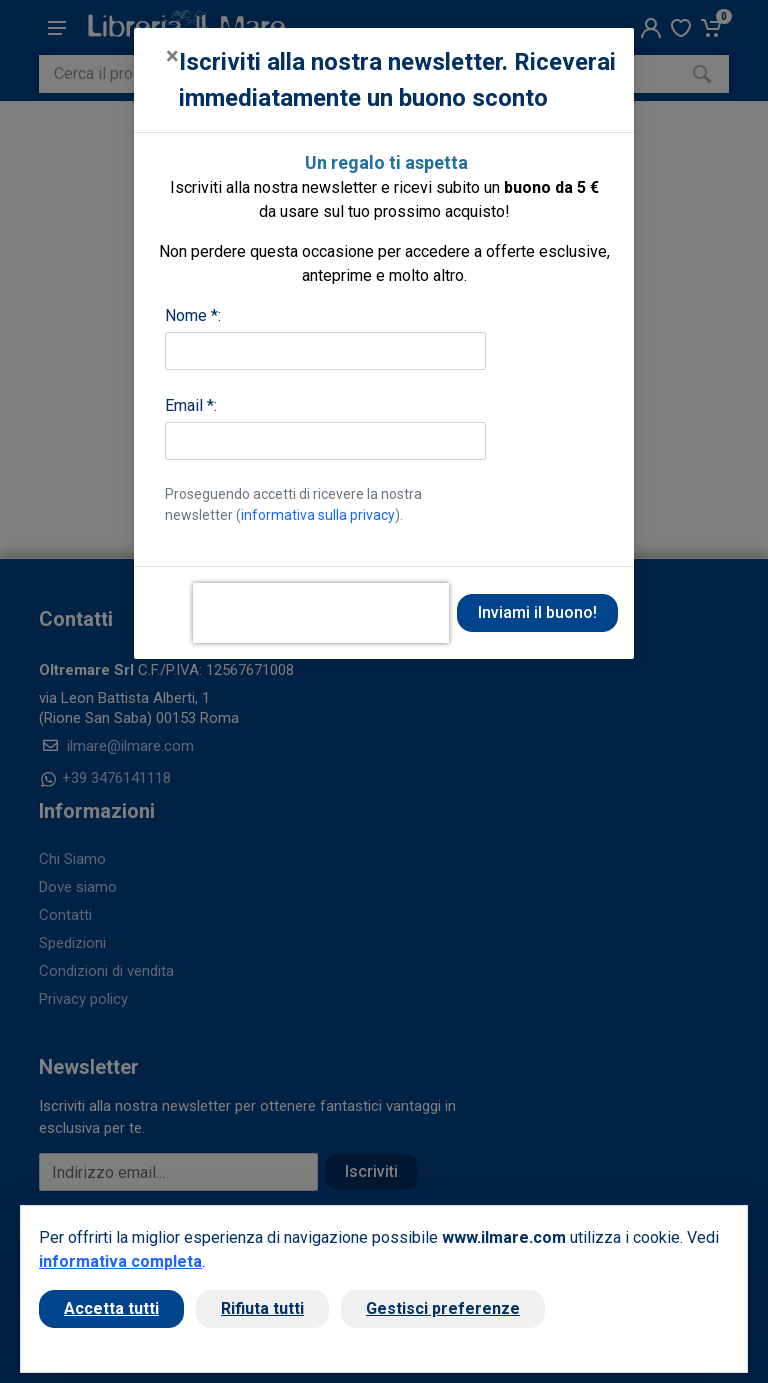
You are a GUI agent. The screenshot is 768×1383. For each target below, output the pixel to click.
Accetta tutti (111, 1308)
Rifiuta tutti (262, 1308)
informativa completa (120, 1261)
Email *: (191, 405)
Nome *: (193, 315)
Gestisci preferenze (443, 1308)
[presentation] (321, 613)
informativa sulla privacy (318, 515)
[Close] (172, 56)
